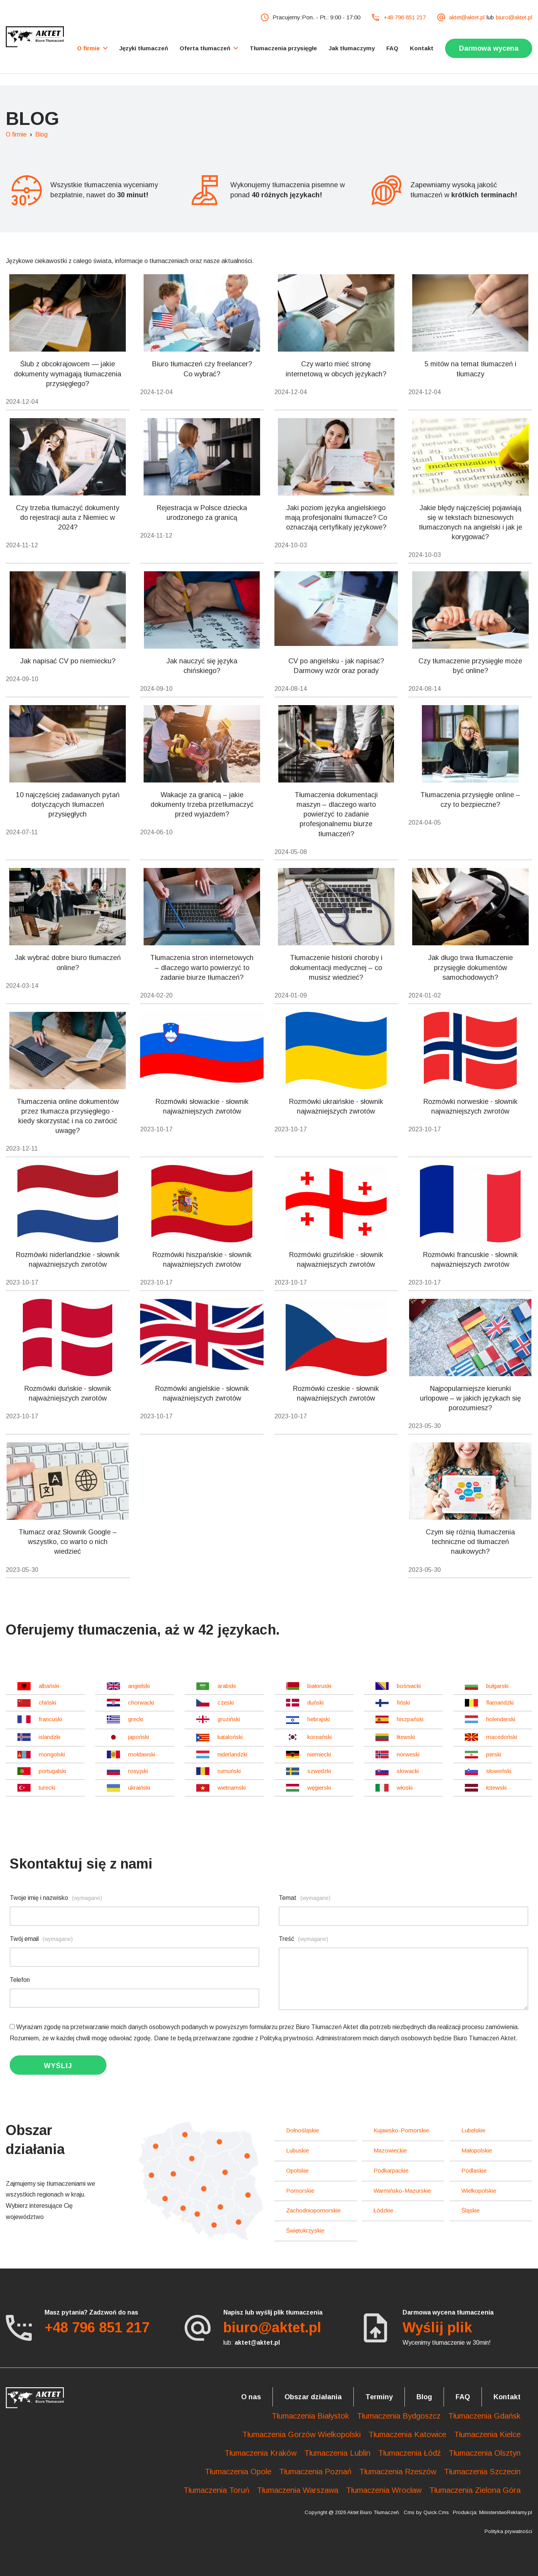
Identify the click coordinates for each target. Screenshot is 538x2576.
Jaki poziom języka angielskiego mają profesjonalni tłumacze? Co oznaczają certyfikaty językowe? (336, 517)
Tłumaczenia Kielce (487, 2434)
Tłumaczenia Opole (238, 2471)
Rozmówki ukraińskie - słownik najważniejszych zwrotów (336, 1106)
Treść (303, 1938)
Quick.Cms (436, 2512)
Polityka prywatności (508, 2531)
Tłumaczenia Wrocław (383, 2490)
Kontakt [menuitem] (421, 48)
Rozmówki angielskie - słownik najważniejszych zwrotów (202, 1393)
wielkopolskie (478, 2190)
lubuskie (297, 2150)
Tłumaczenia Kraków (260, 2453)
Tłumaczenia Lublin (337, 2453)
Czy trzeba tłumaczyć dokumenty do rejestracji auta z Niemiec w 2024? (67, 517)
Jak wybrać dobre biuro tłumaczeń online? (68, 962)
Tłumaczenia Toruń (216, 2490)
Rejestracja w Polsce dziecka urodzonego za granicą (202, 512)
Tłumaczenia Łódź (409, 2453)
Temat (305, 1897)
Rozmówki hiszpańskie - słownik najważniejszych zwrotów (202, 1259)
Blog (41, 134)
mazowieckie (390, 2150)
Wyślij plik (437, 2327)
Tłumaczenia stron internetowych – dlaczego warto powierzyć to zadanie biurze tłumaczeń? (202, 967)
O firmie (16, 134)
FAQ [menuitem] (392, 48)
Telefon (20, 1979)
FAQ (463, 2397)
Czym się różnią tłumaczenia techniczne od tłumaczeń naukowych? (470, 1541)
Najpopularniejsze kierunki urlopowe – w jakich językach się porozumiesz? (470, 1398)
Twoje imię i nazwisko (56, 1897)
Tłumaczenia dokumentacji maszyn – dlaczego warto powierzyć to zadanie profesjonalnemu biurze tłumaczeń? (336, 814)
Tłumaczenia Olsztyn (485, 2453)
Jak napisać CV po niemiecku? (67, 661)
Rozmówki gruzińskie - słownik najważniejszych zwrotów (336, 1259)
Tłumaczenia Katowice (407, 2434)
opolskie (297, 2170)
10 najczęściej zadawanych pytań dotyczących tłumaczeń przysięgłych (68, 804)
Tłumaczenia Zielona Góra (475, 2490)
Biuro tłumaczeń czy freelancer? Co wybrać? (202, 369)
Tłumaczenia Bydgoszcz (398, 2416)
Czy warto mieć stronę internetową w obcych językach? (336, 369)
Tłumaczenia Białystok (310, 2416)
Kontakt (507, 2397)
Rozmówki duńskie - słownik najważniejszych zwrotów (67, 1393)
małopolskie (476, 2150)
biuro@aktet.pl (514, 17)
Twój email (41, 1938)
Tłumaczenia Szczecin (482, 2471)
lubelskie (473, 2130)
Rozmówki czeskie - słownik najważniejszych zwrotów (336, 1393)
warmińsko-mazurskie (402, 2190)
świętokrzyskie (305, 2230)
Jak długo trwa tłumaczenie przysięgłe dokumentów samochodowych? (470, 967)
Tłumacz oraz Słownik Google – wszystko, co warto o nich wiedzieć (68, 1541)
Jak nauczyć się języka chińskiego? (201, 666)
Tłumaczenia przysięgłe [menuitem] (283, 48)
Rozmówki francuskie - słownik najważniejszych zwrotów (470, 1259)
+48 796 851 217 (405, 17)
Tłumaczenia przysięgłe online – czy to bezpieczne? (470, 799)
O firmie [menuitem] (88, 48)
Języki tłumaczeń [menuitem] (143, 48)
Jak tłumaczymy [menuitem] (352, 48)
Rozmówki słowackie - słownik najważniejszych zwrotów (202, 1106)
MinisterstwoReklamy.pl (505, 2512)
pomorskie (300, 2190)
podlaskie (474, 2170)
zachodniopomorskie (313, 2210)
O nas (251, 2397)
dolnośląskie (302, 2130)
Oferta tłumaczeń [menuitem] (205, 48)
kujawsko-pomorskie (401, 2130)
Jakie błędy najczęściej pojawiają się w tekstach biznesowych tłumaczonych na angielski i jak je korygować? (470, 522)
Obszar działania (313, 2397)
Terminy (379, 2397)
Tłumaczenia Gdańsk (484, 2416)
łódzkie (383, 2210)
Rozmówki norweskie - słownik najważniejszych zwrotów (470, 1106)
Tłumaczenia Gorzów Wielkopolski (301, 2434)
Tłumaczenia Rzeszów (397, 2471)
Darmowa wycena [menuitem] (489, 48)
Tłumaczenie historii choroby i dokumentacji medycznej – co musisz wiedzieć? (336, 967)
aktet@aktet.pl (467, 17)
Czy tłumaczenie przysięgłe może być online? (470, 666)
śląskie (470, 2210)
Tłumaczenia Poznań (315, 2471)
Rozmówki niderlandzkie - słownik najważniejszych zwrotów (68, 1259)
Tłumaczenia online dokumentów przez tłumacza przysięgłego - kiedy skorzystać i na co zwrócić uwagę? (68, 1116)
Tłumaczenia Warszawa (297, 2490)
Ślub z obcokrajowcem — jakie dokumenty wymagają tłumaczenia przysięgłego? (67, 373)
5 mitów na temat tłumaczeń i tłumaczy (470, 369)
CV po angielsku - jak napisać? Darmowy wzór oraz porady (336, 666)
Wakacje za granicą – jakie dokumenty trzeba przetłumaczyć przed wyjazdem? (202, 804)
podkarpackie (391, 2170)
